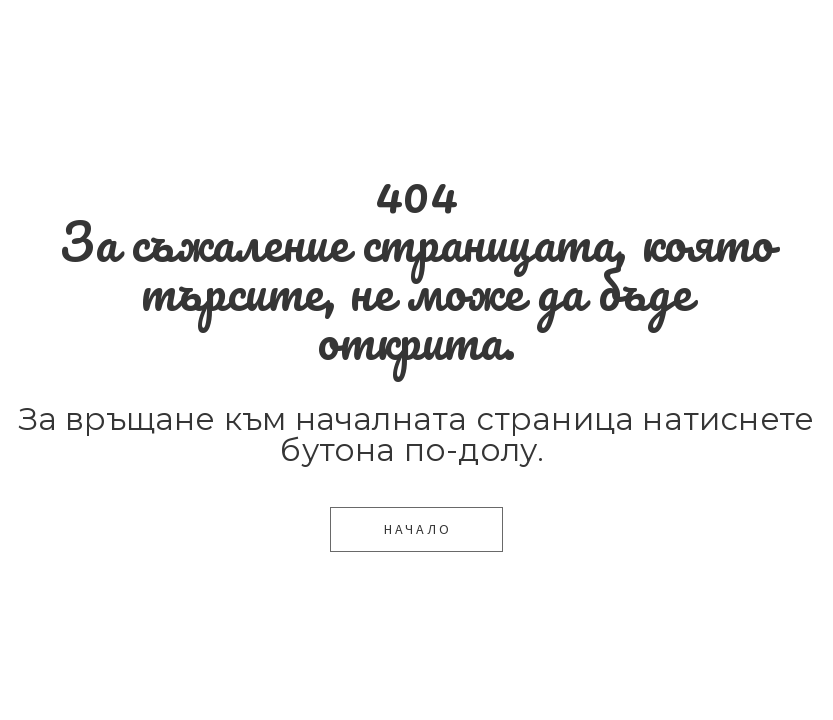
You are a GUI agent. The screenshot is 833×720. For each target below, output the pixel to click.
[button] (416, 529)
